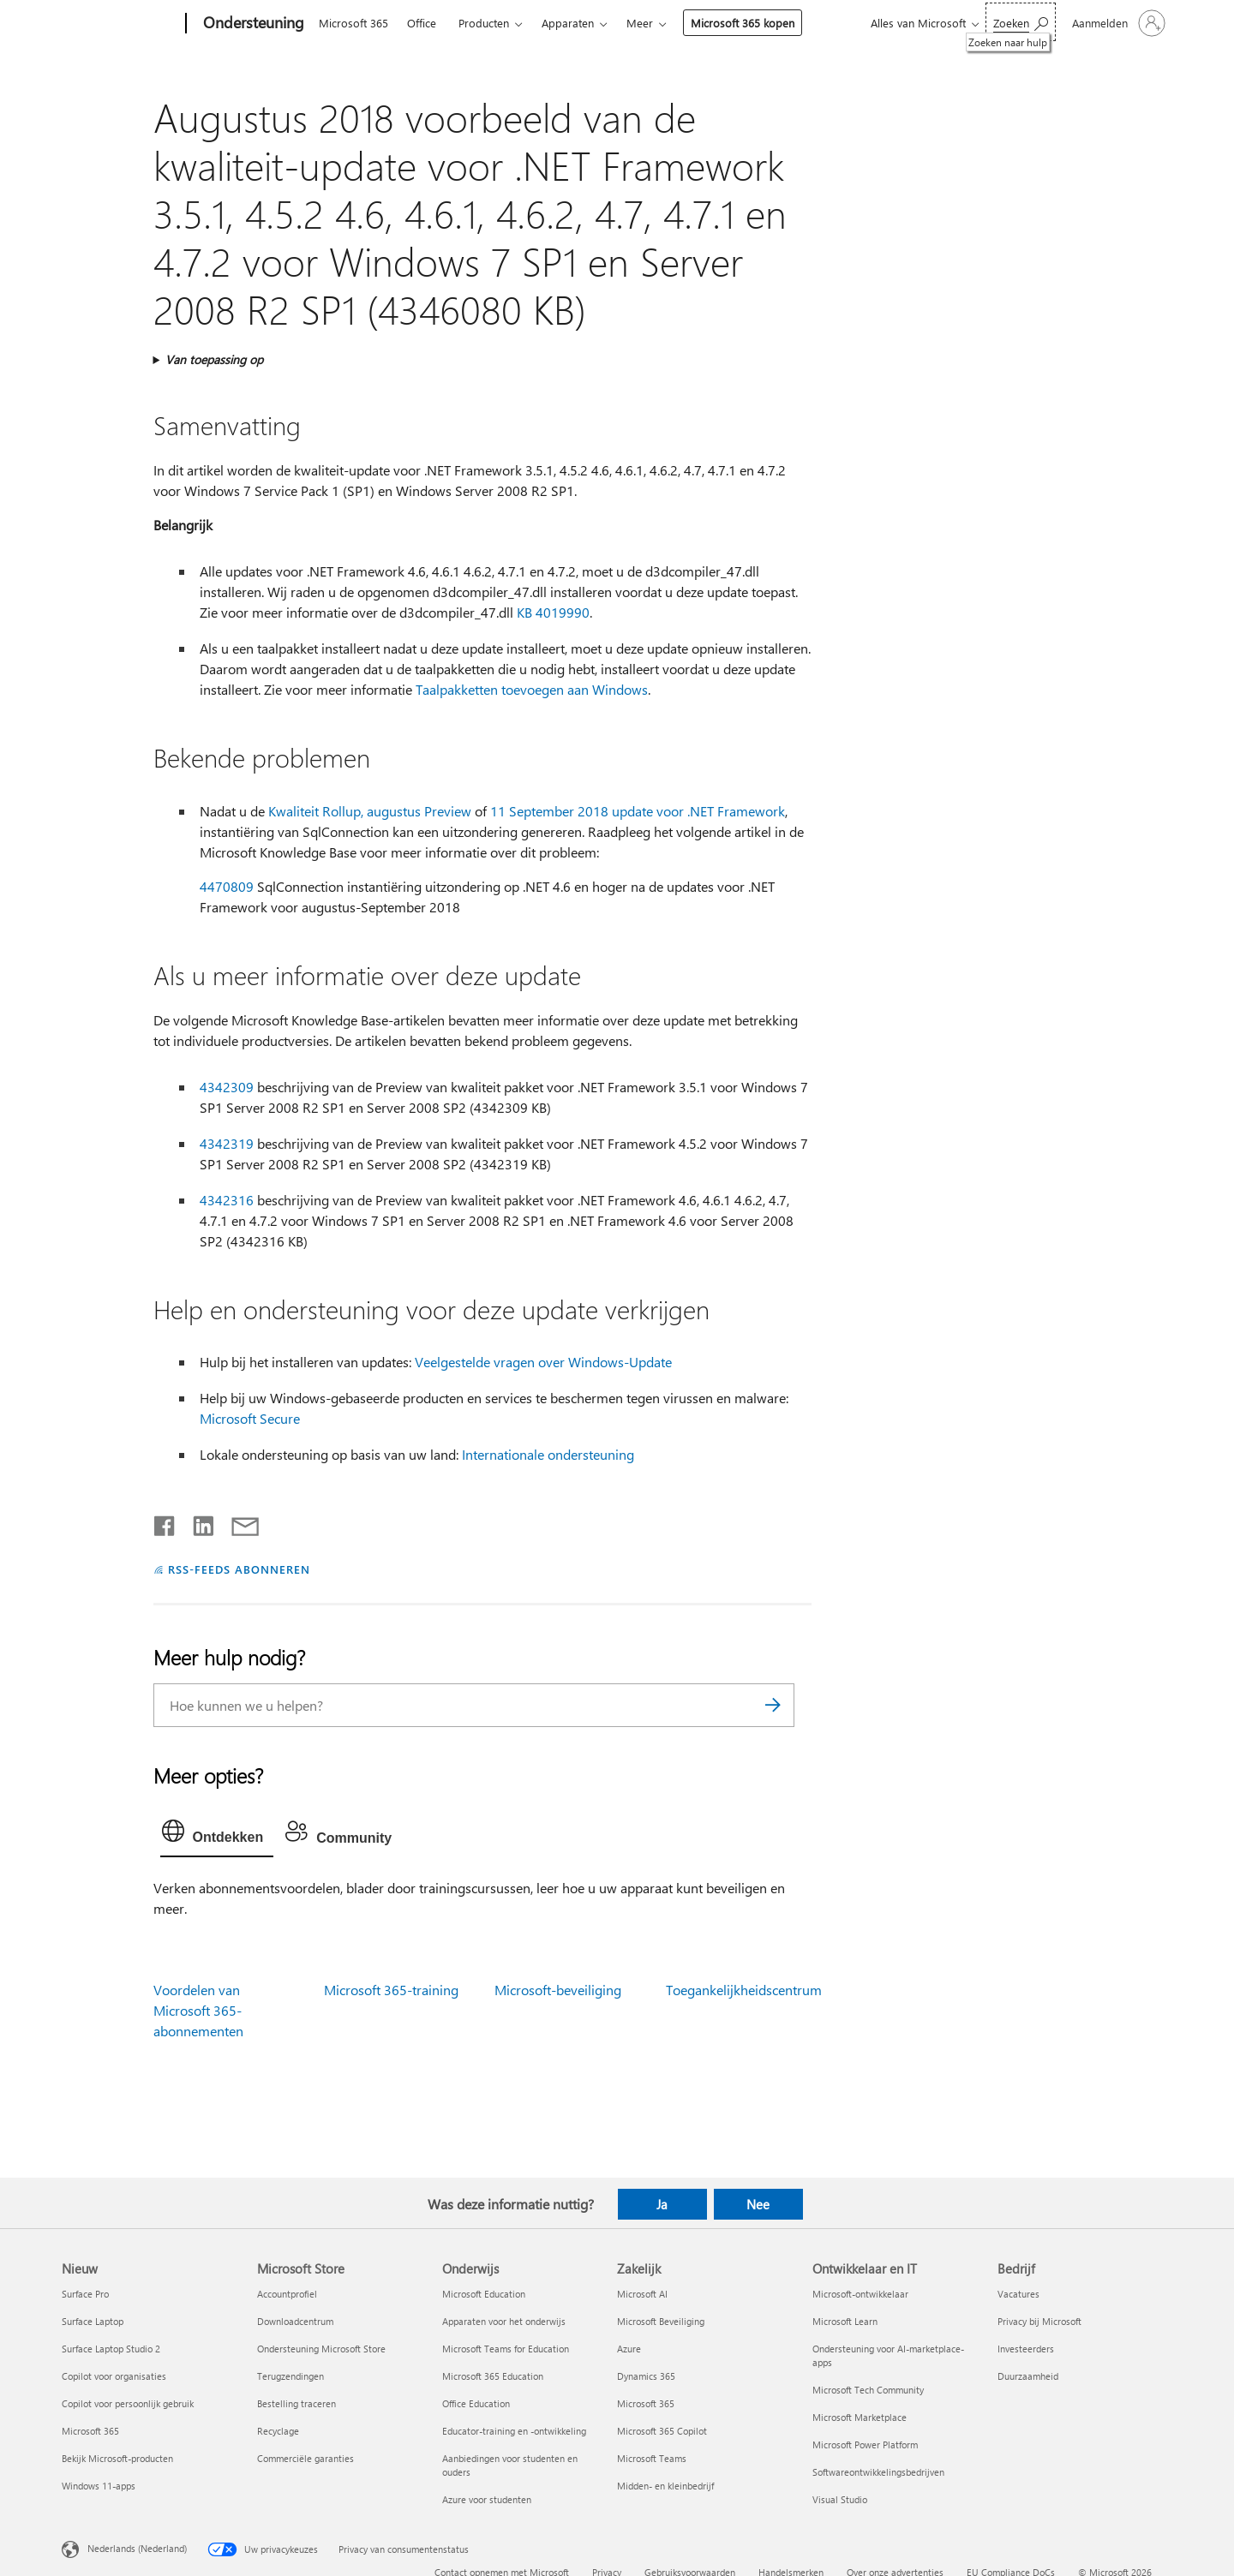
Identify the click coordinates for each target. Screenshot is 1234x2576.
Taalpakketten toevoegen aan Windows (532, 689)
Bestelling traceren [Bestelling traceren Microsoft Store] (296, 2403)
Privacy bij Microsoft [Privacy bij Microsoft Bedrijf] (1039, 2321)
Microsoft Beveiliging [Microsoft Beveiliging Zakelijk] (660, 2321)
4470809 (227, 886)
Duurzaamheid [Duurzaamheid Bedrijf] (1027, 2376)
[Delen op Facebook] (165, 1522)
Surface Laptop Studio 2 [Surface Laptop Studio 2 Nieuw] (111, 2348)
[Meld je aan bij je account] (1117, 23)
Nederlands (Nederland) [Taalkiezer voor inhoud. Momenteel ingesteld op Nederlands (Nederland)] (137, 2548)
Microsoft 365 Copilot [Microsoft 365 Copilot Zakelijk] (662, 2430)
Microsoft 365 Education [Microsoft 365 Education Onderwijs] (492, 2376)
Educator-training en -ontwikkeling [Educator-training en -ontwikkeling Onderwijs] (514, 2430)
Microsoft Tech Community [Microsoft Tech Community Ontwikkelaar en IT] (868, 2389)
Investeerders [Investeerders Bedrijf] (1025, 2348)
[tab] (217, 1835)
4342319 (227, 1143)
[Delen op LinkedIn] (196, 1522)
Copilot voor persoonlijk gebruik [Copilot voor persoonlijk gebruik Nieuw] (128, 2403)
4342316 (227, 1200)
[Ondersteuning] (252, 24)
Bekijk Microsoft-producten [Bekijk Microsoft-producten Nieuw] (117, 2458)
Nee (758, 2204)
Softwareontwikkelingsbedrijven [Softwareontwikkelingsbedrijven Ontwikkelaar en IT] (878, 2471)
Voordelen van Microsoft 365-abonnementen (198, 2010)
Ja (662, 2204)
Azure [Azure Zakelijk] (629, 2348)
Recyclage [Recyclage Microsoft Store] (278, 2430)
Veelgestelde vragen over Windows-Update (543, 1362)
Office (421, 22)
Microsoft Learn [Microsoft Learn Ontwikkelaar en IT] (845, 2321)
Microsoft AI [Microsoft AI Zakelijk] (642, 2293)
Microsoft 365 (353, 22)
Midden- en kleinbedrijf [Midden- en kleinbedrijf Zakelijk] (665, 2485)
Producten (483, 22)
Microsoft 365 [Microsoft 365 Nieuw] (90, 2430)
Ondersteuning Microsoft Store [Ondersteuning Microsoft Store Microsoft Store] (321, 2348)
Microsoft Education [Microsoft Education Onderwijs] (483, 2293)
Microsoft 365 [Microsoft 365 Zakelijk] (645, 2403)
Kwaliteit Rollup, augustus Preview (369, 811)
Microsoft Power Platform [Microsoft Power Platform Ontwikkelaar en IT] (865, 2444)
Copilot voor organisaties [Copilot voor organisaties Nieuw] (114, 2376)
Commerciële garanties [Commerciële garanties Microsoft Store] (305, 2458)
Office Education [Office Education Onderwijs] (476, 2403)
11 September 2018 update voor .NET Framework (637, 811)
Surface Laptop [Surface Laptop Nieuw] (92, 2321)
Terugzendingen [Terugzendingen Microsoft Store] (290, 2376)
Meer (639, 22)
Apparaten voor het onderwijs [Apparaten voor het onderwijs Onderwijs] (504, 2321)
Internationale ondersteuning (548, 1454)
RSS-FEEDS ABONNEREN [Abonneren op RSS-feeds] (239, 1569)
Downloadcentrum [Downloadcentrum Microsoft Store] (295, 2321)
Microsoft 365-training (391, 1990)
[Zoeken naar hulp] (1020, 22)
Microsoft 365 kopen (742, 22)
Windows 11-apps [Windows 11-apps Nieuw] (98, 2485)
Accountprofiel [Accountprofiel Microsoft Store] (287, 2293)
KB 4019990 (553, 612)
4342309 (227, 1087)
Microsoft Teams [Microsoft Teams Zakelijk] (651, 2458)
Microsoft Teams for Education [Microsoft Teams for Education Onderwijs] (505, 2348)
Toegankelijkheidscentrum (744, 1990)
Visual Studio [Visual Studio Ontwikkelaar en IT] (839, 2499)
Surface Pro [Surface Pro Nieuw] (85, 2293)
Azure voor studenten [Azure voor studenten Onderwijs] (486, 2499)
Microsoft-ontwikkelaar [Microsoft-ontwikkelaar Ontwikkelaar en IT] (860, 2293)
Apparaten (568, 22)
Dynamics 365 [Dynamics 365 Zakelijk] (646, 2376)
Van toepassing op (214, 359)
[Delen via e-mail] (237, 1522)
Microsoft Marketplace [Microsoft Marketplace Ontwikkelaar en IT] (859, 2417)
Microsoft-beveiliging (557, 1990)
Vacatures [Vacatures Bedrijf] (1018, 2293)
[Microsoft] (120, 24)
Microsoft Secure (250, 1418)
